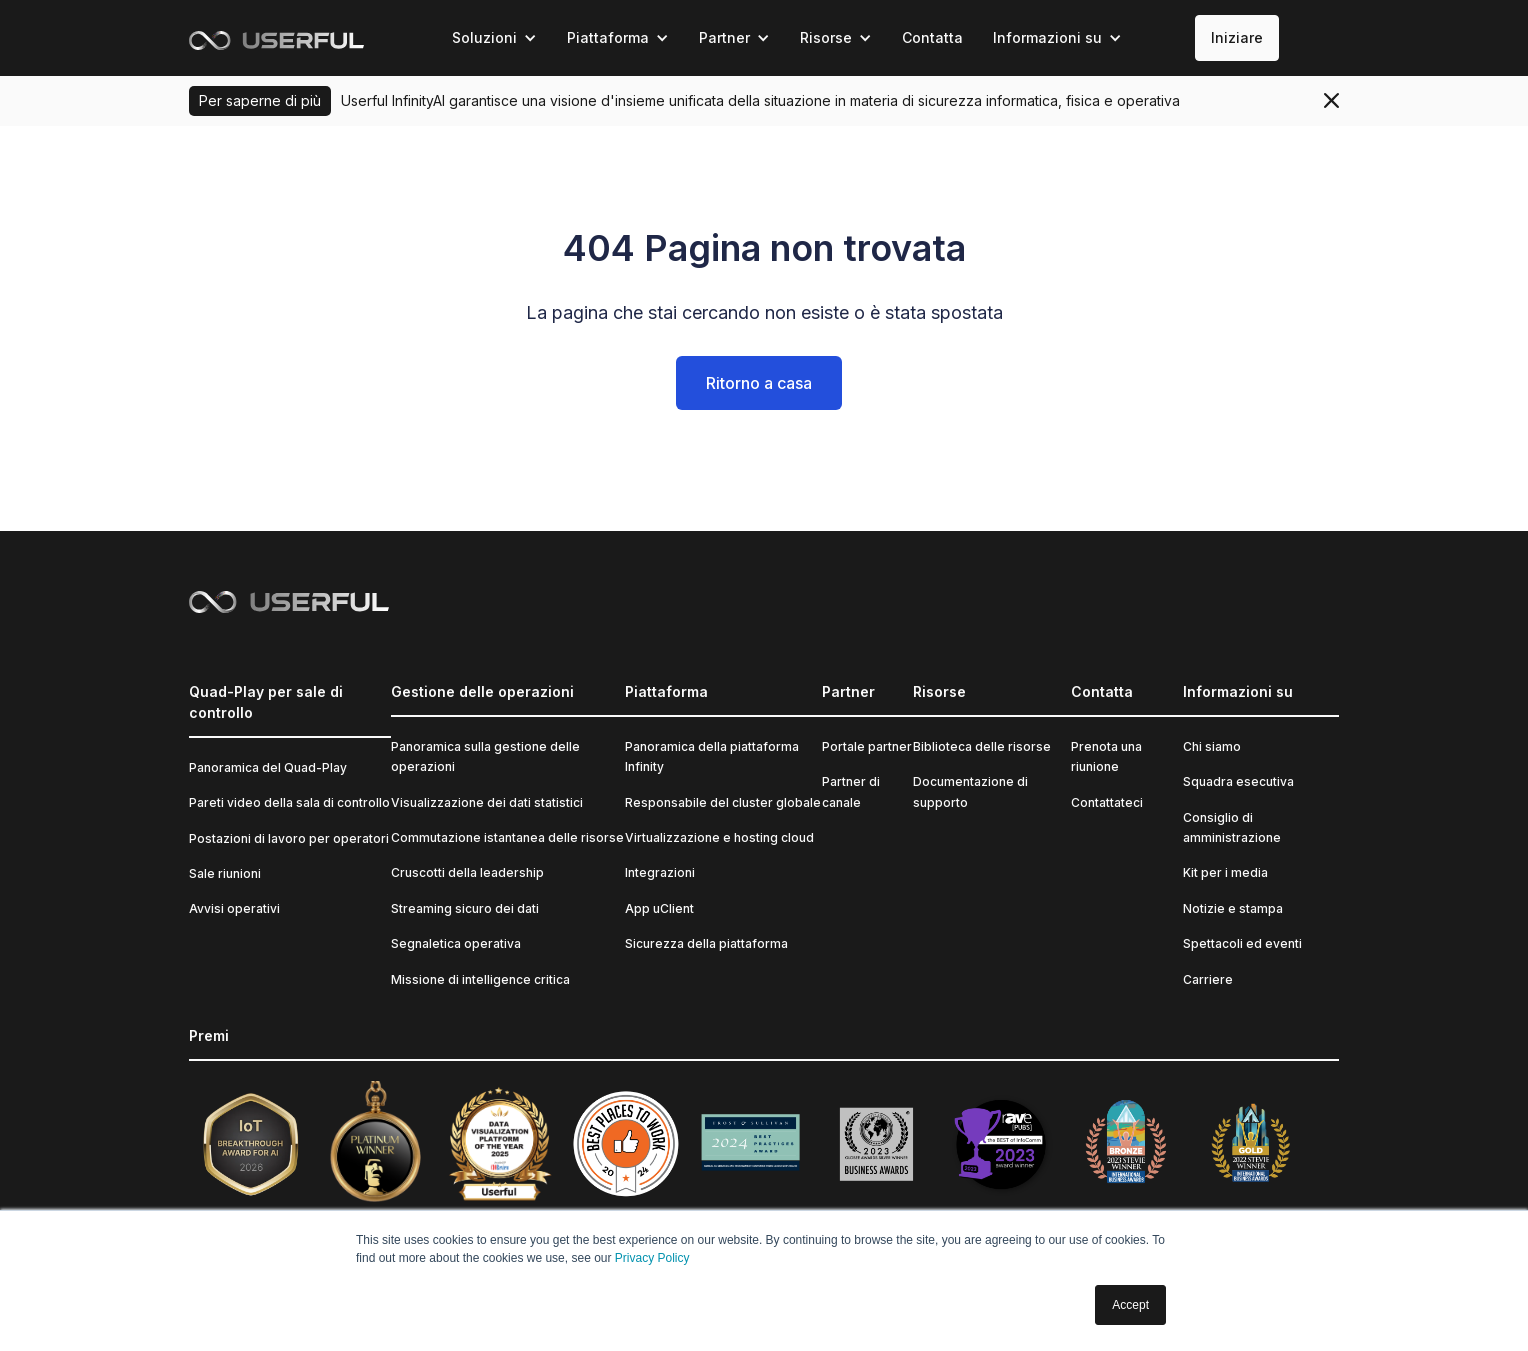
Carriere (1208, 979)
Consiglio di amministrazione (1232, 827)
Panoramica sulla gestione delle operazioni (485, 756)
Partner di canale (851, 791)
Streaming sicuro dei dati (465, 908)
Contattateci (1107, 802)
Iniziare (1237, 37)
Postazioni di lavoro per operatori (289, 838)
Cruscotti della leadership (467, 872)
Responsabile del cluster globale (723, 802)
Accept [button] (1130, 1305)
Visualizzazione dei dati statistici (487, 802)
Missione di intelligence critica (480, 979)
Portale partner (867, 746)
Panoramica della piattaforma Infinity (712, 756)
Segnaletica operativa (456, 943)
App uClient (659, 908)
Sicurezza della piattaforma (706, 943)
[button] (494, 38)
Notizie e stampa (1233, 908)
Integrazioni (660, 872)
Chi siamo (1212, 746)
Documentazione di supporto (970, 791)
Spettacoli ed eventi (1242, 943)
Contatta (932, 37)
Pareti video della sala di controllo (289, 802)
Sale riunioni (225, 873)
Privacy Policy (652, 1258)
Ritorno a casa (759, 383)
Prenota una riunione (1106, 756)
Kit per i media (1225, 872)
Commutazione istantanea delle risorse (507, 837)
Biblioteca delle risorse (982, 746)
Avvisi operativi (234, 908)
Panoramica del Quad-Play (268, 767)
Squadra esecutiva (1238, 781)
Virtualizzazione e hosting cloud (719, 837)
